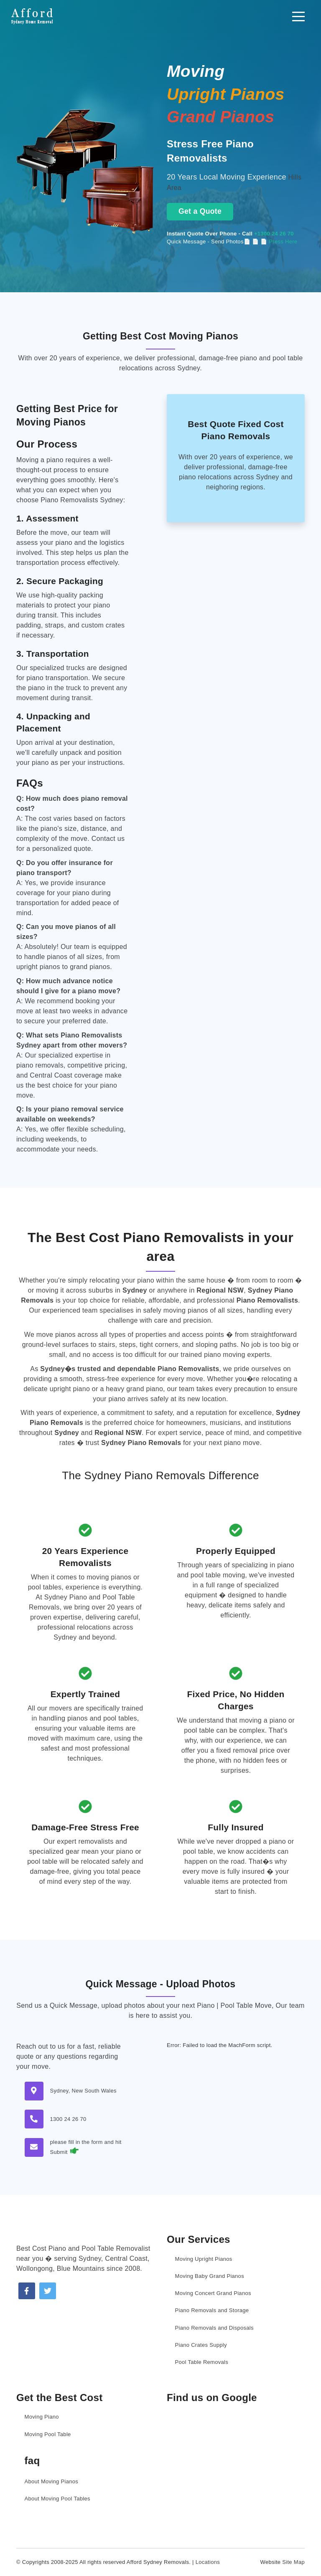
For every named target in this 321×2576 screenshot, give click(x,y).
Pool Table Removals (202, 2362)
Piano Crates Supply (201, 2345)
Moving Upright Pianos (203, 2259)
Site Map (293, 2562)
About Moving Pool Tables (57, 2498)
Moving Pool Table (48, 2434)
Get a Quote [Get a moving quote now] (200, 211)
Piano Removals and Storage (212, 2310)
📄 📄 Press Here (274, 241)
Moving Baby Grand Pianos (209, 2276)
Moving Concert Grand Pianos (213, 2293)
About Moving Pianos (52, 2481)
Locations (208, 2562)
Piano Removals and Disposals (214, 2328)
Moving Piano (42, 2417)
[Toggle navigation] (298, 16)
